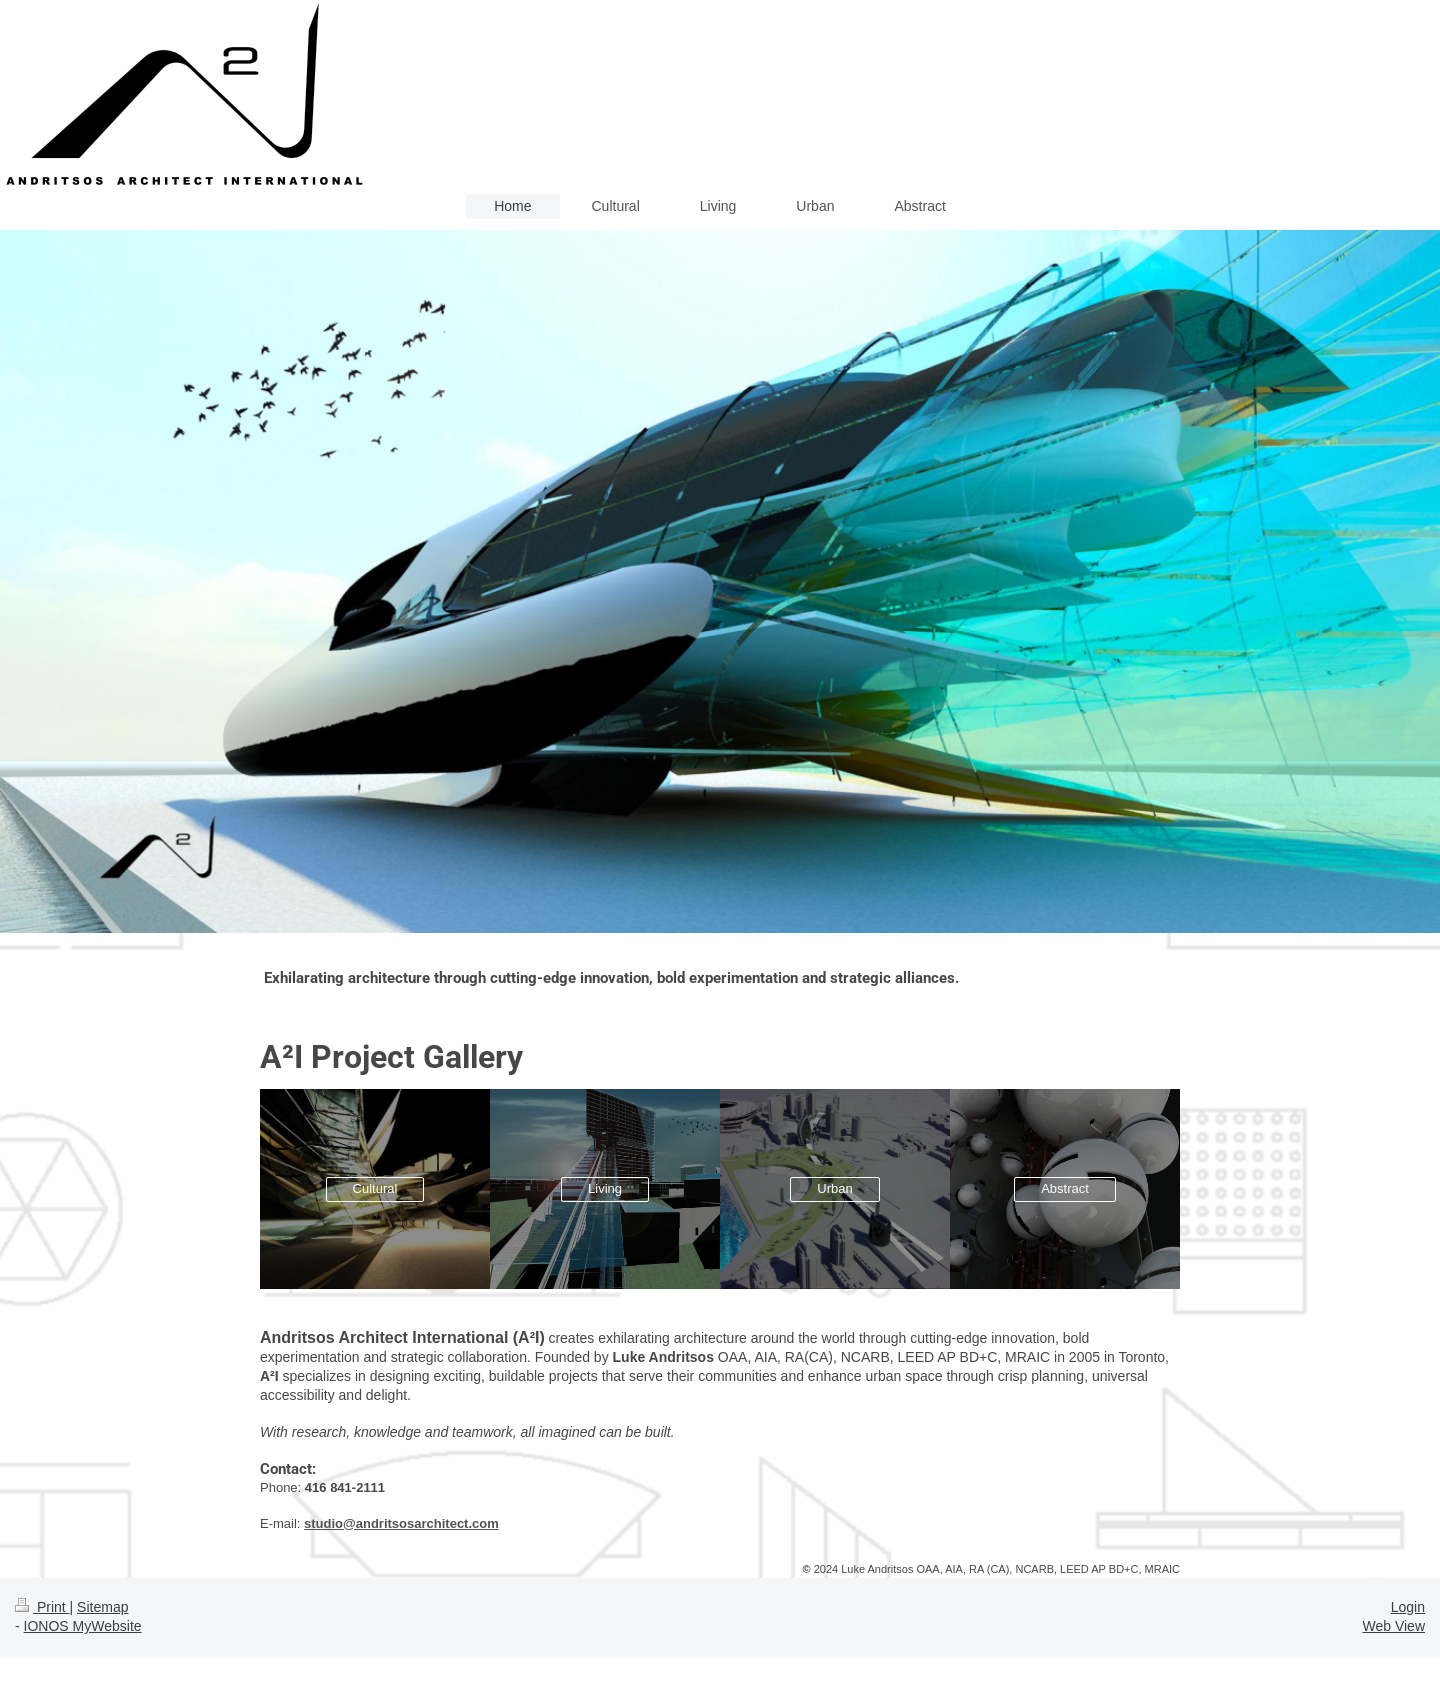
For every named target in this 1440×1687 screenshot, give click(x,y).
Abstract (1065, 1188)
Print (42, 1607)
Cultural (375, 1188)
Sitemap (102, 1607)
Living (605, 1188)
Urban (834, 1188)
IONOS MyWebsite (83, 1626)
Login (1408, 1607)
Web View (1393, 1626)
